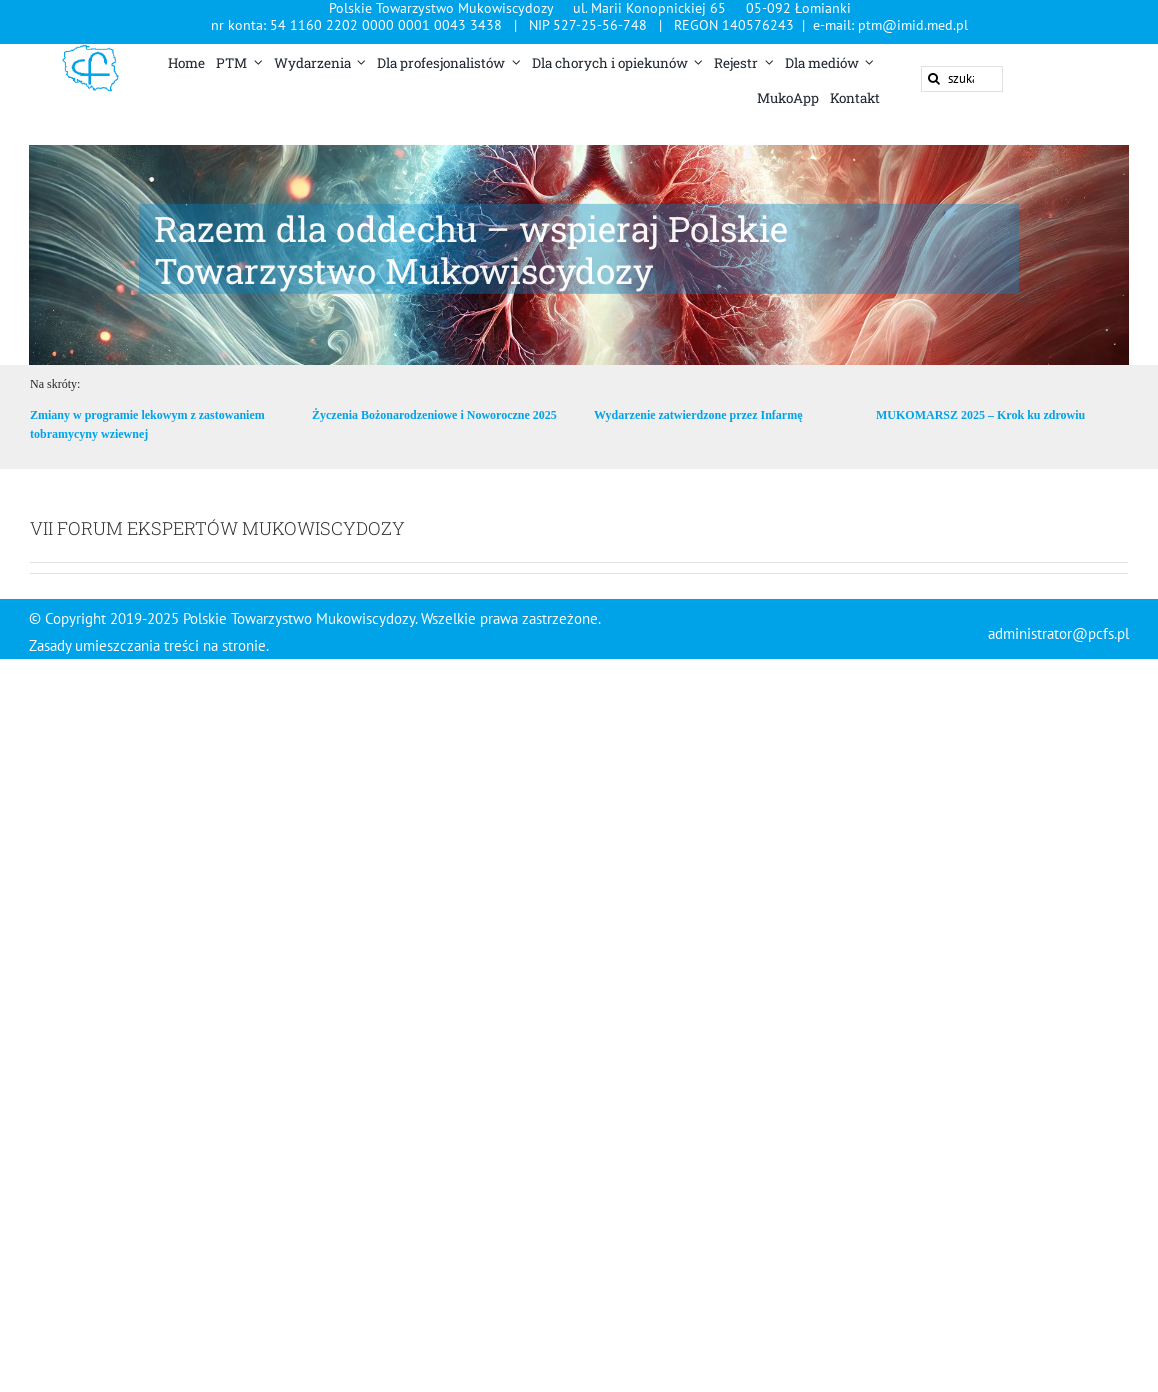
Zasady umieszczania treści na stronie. (150, 645)
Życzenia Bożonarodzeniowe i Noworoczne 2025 (434, 415)
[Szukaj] (934, 79)
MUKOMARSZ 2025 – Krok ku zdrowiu (980, 415)
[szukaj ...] (962, 79)
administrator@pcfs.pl (1058, 633)
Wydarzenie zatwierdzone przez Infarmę (698, 415)
